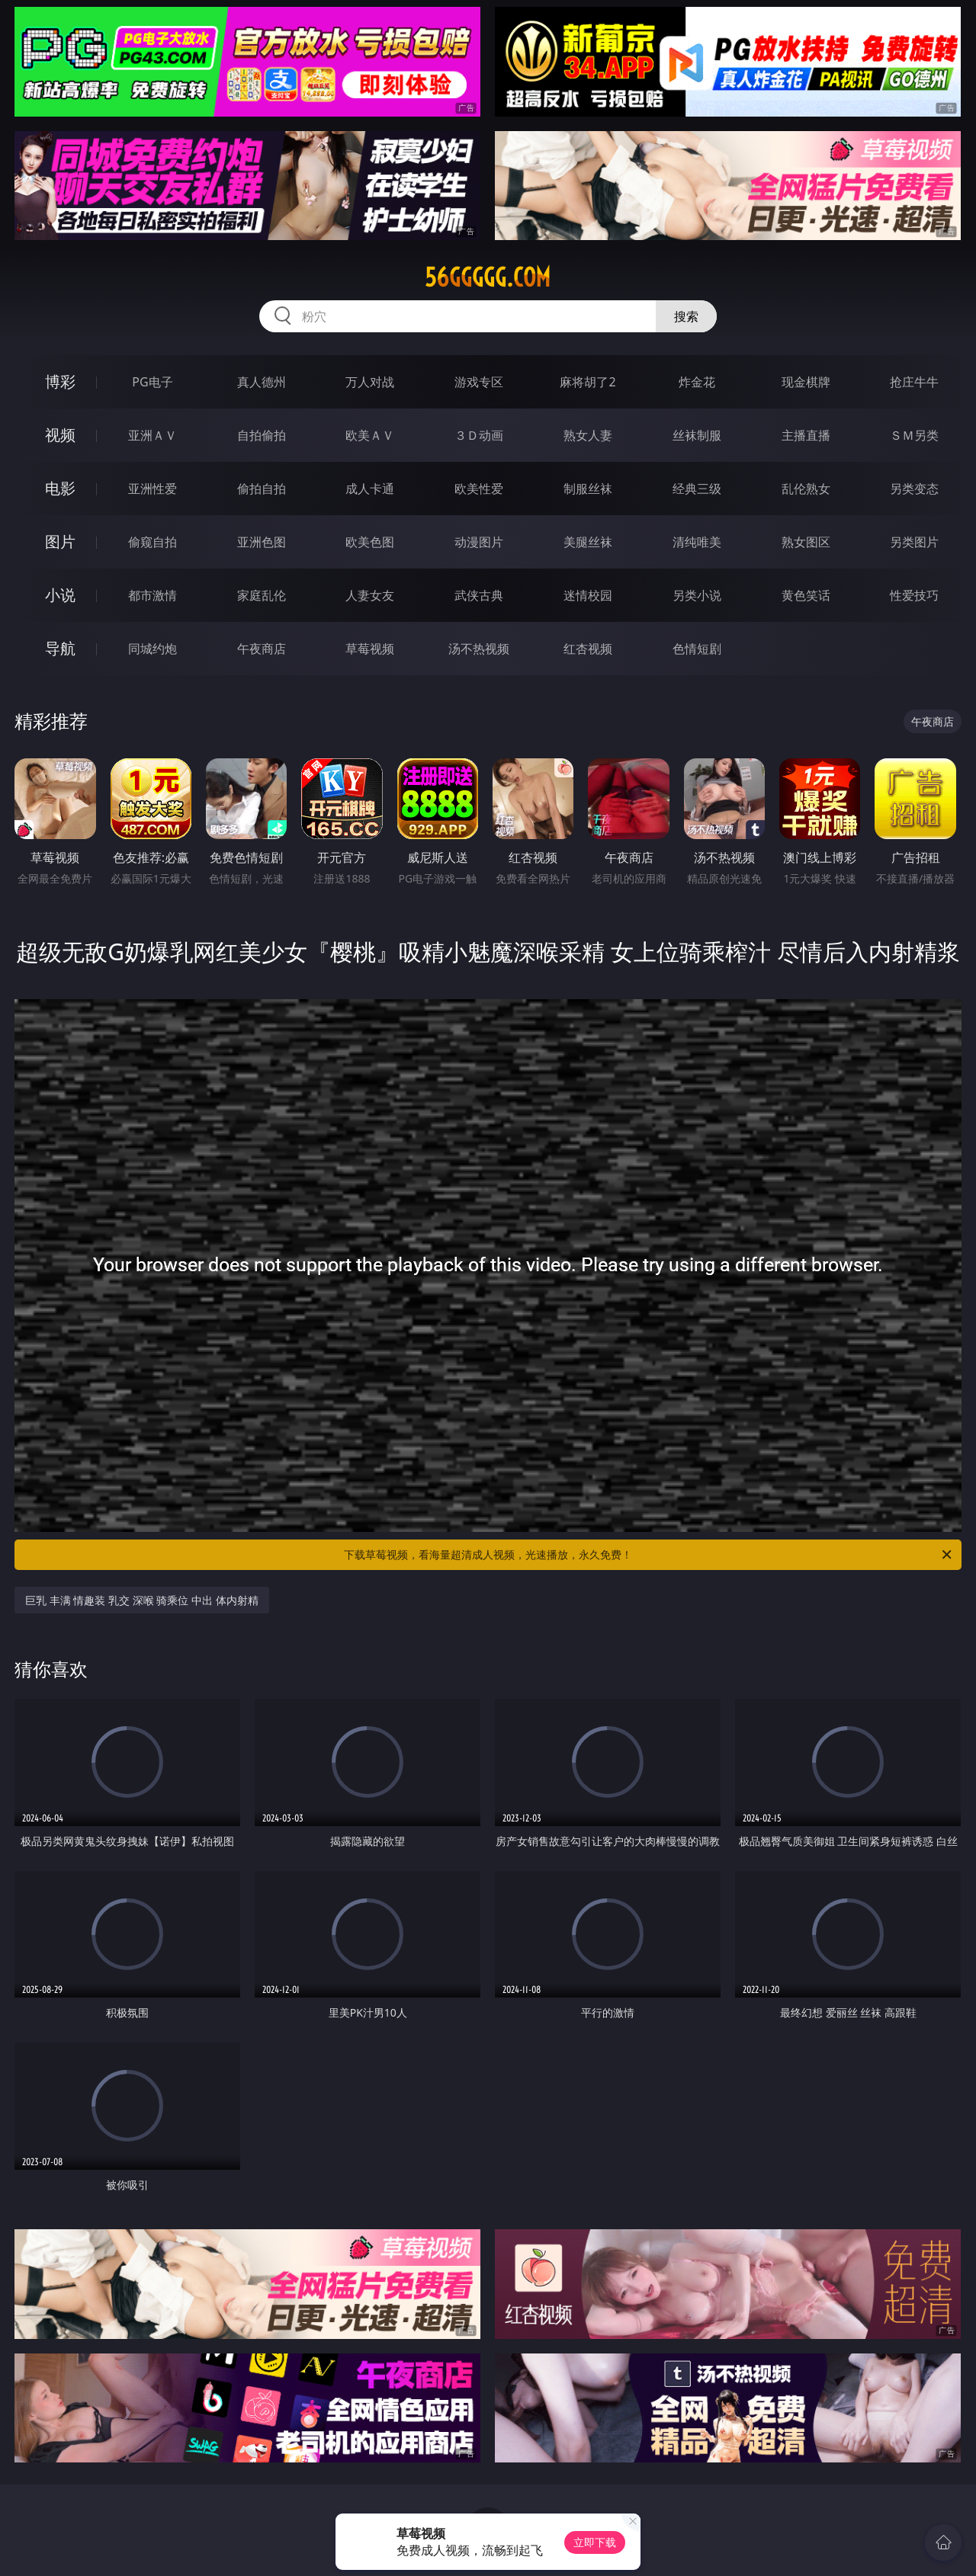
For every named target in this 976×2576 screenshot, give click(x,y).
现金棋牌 (806, 381)
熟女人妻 (587, 435)
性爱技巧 (914, 595)
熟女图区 (806, 541)
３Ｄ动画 (478, 435)
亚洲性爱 (152, 488)
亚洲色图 (261, 541)
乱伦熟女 (806, 488)
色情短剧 (697, 648)
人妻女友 (369, 595)
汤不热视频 (478, 648)
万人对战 (369, 381)
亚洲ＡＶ (152, 435)
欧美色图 (369, 541)
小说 (60, 595)
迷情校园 (587, 595)
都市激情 (152, 595)
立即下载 (594, 2542)
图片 (60, 541)
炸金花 (697, 381)
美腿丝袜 (587, 541)
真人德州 (261, 381)
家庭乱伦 (261, 595)
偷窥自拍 (152, 541)
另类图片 (914, 541)
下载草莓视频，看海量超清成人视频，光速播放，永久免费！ (649, 1555)
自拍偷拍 (261, 435)
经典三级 (697, 488)
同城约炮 (152, 648)
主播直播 (806, 435)
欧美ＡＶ (369, 435)
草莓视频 (369, 648)
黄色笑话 (806, 595)
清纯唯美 (697, 541)
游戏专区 (478, 381)
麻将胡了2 (587, 381)
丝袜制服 (697, 435)
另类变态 (914, 488)
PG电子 (152, 381)
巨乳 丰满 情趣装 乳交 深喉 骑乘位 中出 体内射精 (141, 1600)
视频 (60, 435)
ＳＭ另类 (914, 435)
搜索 (686, 316)
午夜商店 (261, 648)
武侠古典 (478, 595)
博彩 (60, 381)
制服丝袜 (587, 488)
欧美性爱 (478, 488)
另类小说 (697, 595)
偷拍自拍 (261, 488)
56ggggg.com (488, 277)
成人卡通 (369, 488)
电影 (60, 488)
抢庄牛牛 (914, 381)
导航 (60, 648)
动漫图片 (478, 541)
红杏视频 (587, 648)
